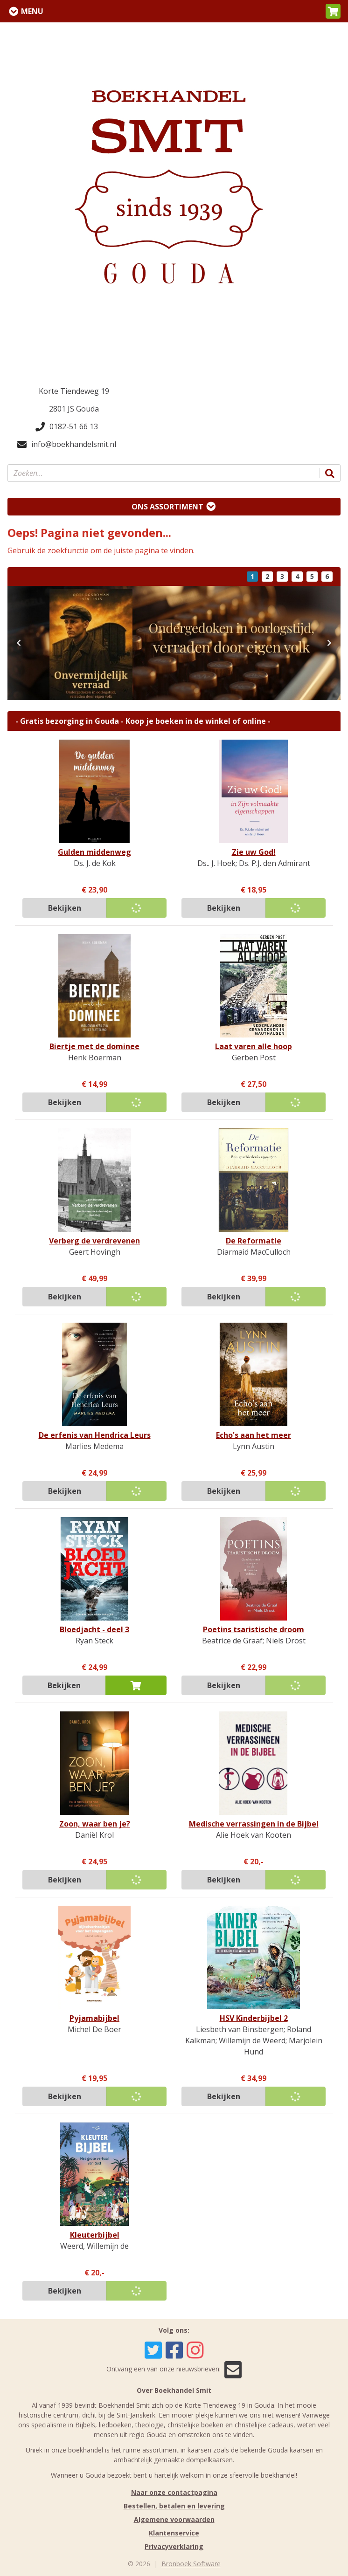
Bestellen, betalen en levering (174, 2505)
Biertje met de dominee (94, 1046)
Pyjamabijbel (94, 2018)
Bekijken (64, 908)
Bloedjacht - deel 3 (94, 1629)
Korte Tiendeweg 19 (74, 391)
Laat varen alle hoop (253, 1046)
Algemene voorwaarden (174, 2519)
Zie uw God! (254, 852)
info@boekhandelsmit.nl (66, 444)
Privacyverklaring (174, 2546)
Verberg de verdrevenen (94, 1241)
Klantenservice (174, 2532)
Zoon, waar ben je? (94, 1824)
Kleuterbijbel (94, 2235)
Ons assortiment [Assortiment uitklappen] (167, 506)
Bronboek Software (191, 2563)
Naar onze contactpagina (174, 2492)
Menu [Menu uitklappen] (32, 11)
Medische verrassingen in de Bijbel (254, 1824)
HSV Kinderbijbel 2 (254, 2018)
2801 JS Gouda (74, 409)
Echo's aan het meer (253, 1435)
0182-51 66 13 (66, 426)
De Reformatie (253, 1241)
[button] (333, 11)
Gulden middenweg (94, 852)
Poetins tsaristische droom (253, 1629)
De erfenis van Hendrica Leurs (95, 1435)
